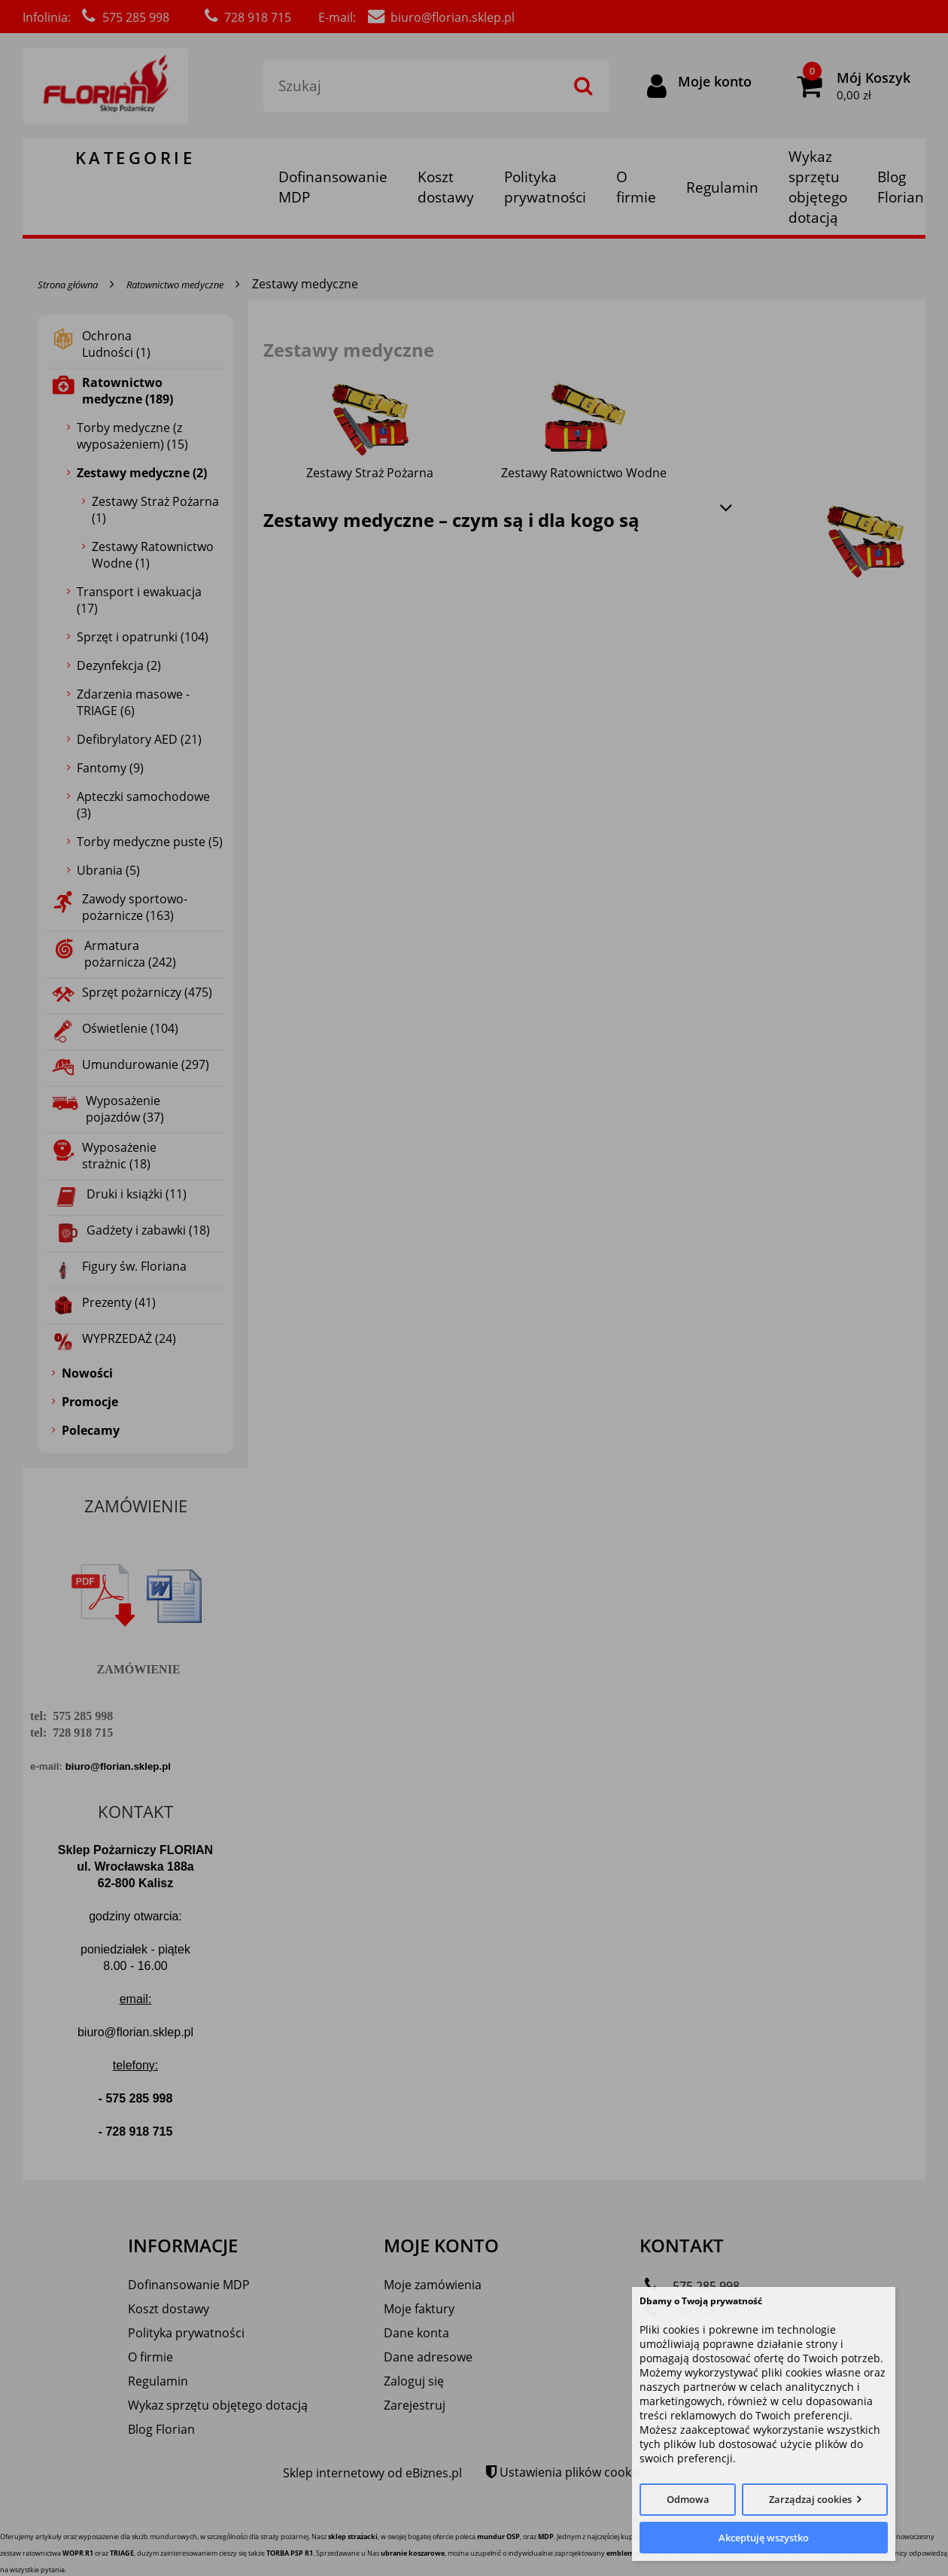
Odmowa (688, 2499)
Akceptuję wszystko (764, 2537)
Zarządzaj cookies (810, 2499)
